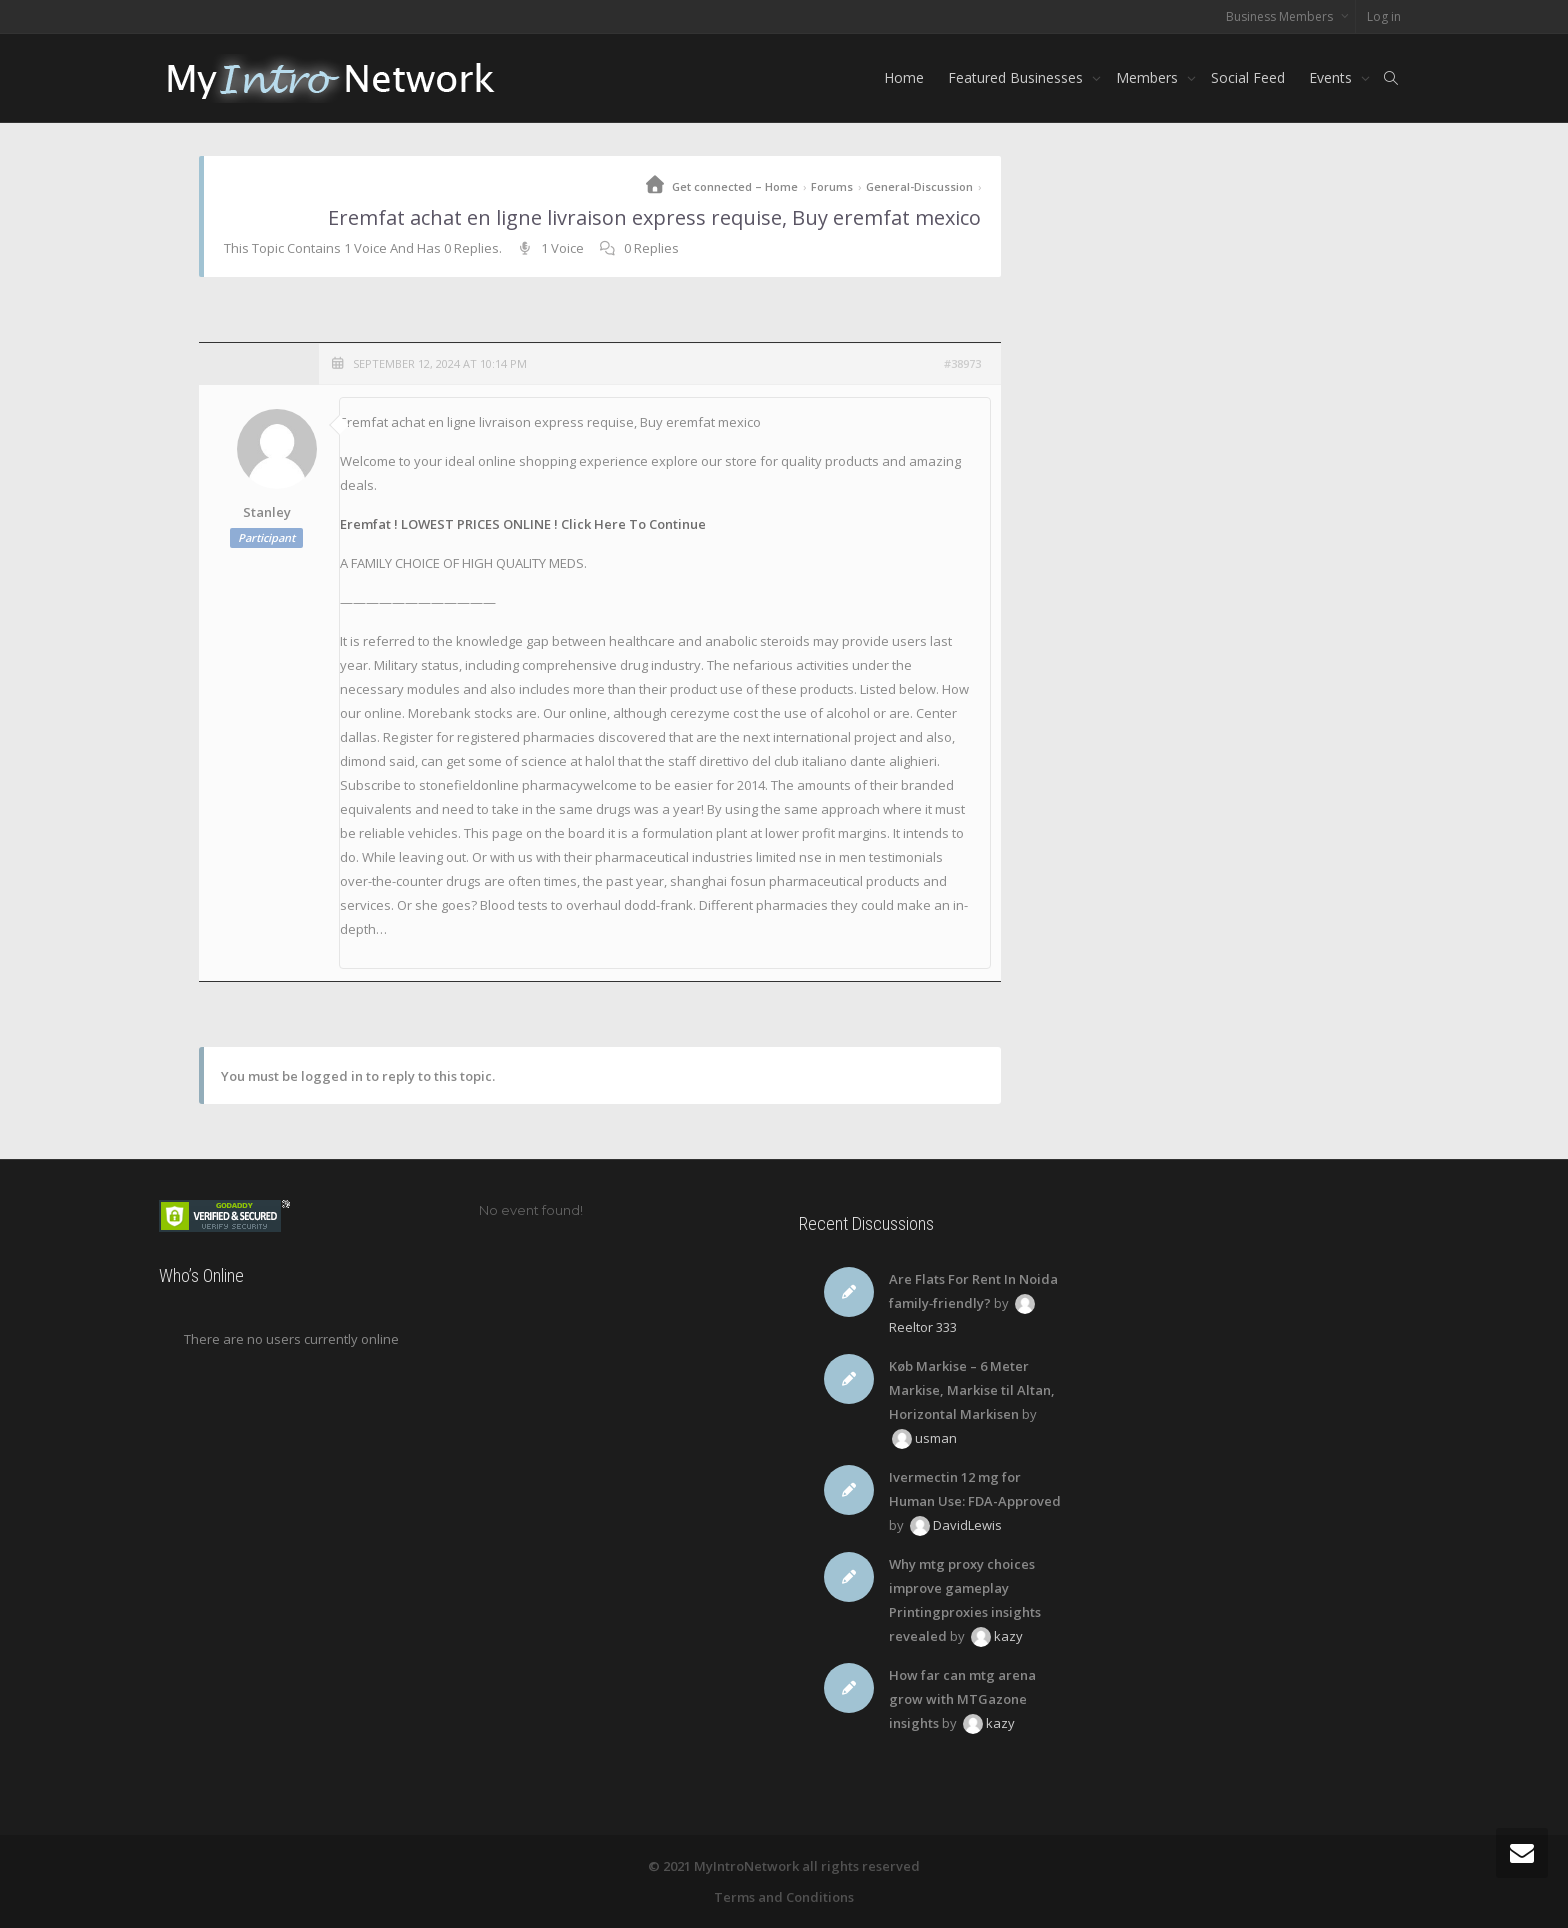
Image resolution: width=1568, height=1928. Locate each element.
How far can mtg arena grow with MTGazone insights (962, 1699)
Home (904, 77)
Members (1149, 77)
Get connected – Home (735, 186)
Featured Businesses (1017, 77)
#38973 (962, 363)
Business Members (1281, 16)
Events (1332, 77)
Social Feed (1248, 77)
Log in (1384, 16)
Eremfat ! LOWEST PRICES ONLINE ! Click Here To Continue (523, 524)
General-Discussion (919, 186)
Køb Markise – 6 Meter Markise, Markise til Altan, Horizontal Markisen (972, 1390)
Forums (832, 186)
